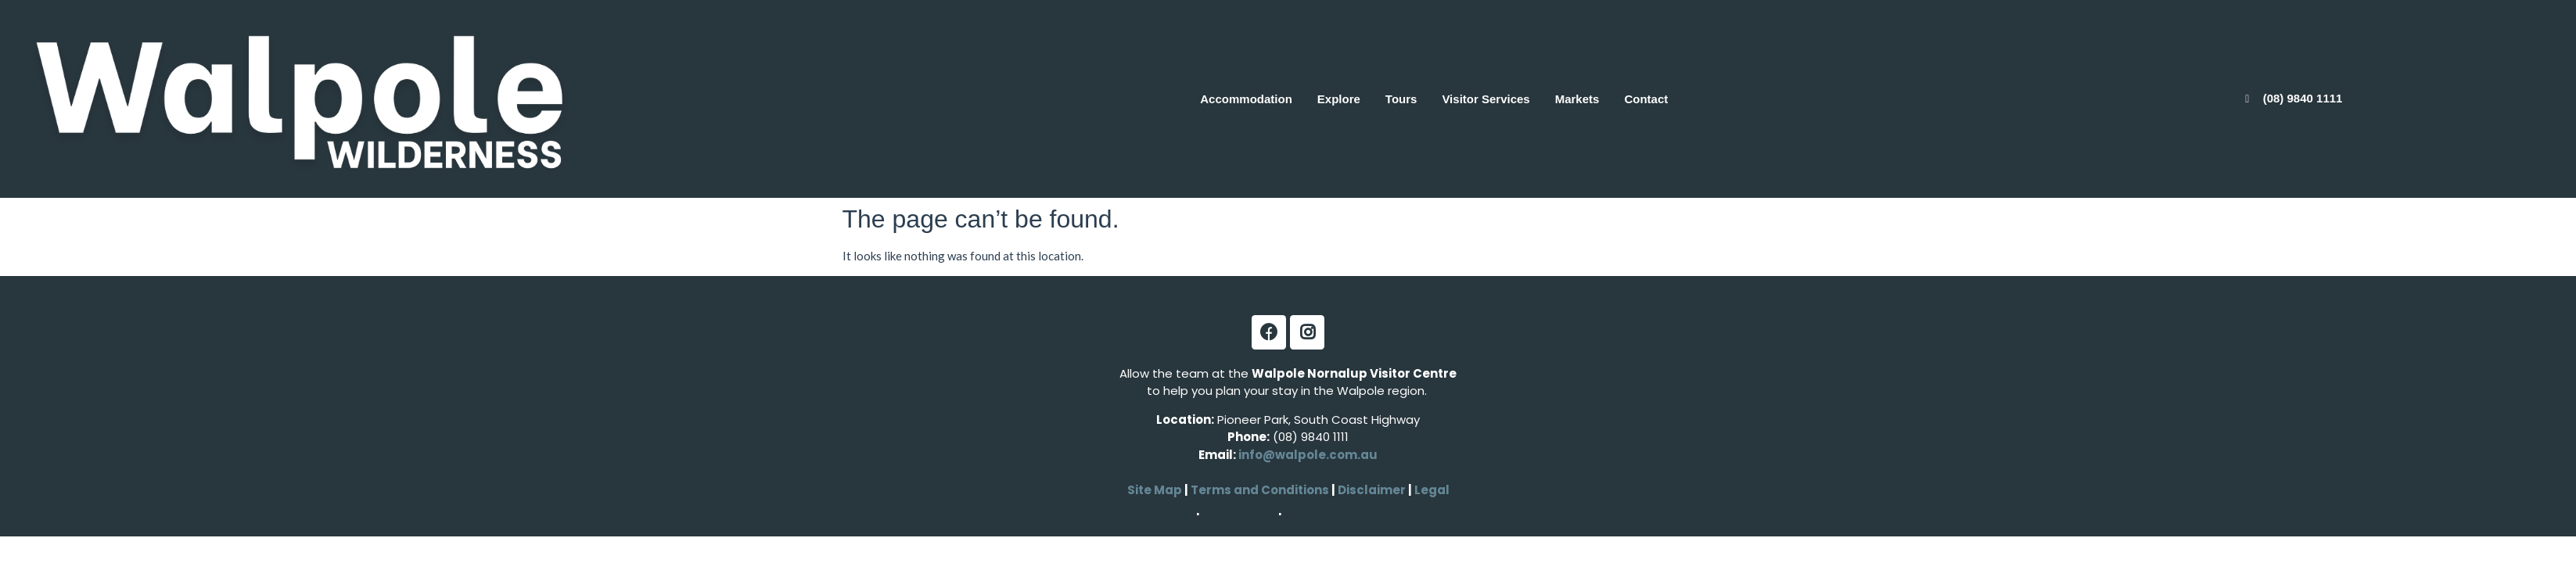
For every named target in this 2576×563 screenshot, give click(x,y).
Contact (1646, 99)
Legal (1431, 490)
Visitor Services (1485, 99)
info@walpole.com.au (1308, 454)
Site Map (1154, 490)
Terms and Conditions (1260, 490)
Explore (1338, 99)
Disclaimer (1373, 490)
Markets (1577, 99)
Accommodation (1246, 99)
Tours (1401, 99)
